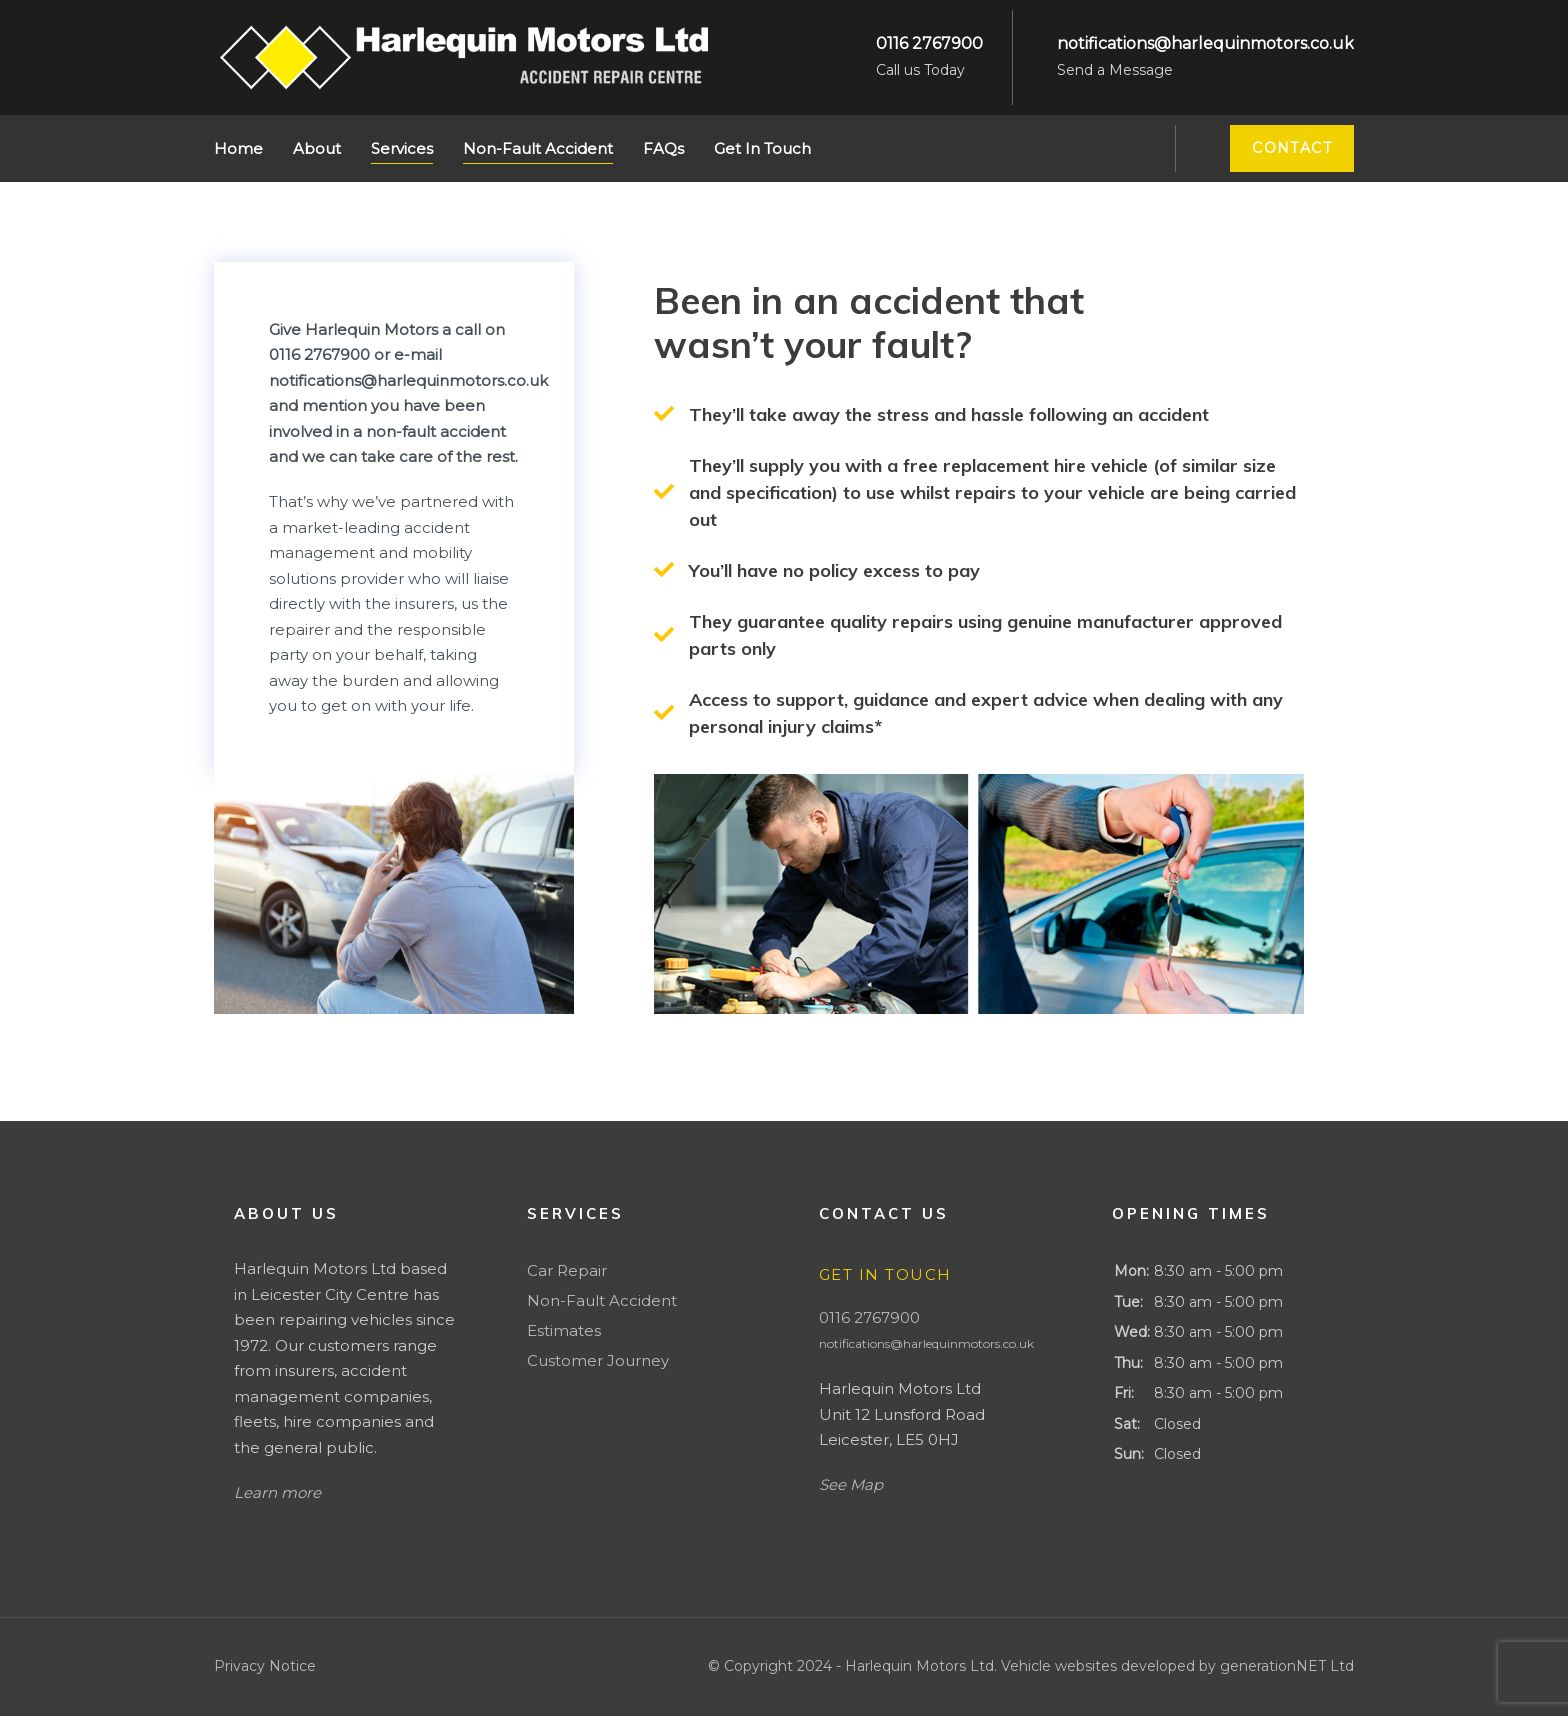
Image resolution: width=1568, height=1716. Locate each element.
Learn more (277, 1492)
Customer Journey (598, 1360)
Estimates (564, 1330)
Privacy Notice (265, 1666)
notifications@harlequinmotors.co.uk (926, 1343)
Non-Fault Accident (602, 1300)
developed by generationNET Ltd (1237, 1666)
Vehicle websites (1061, 1666)
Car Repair (567, 1270)
